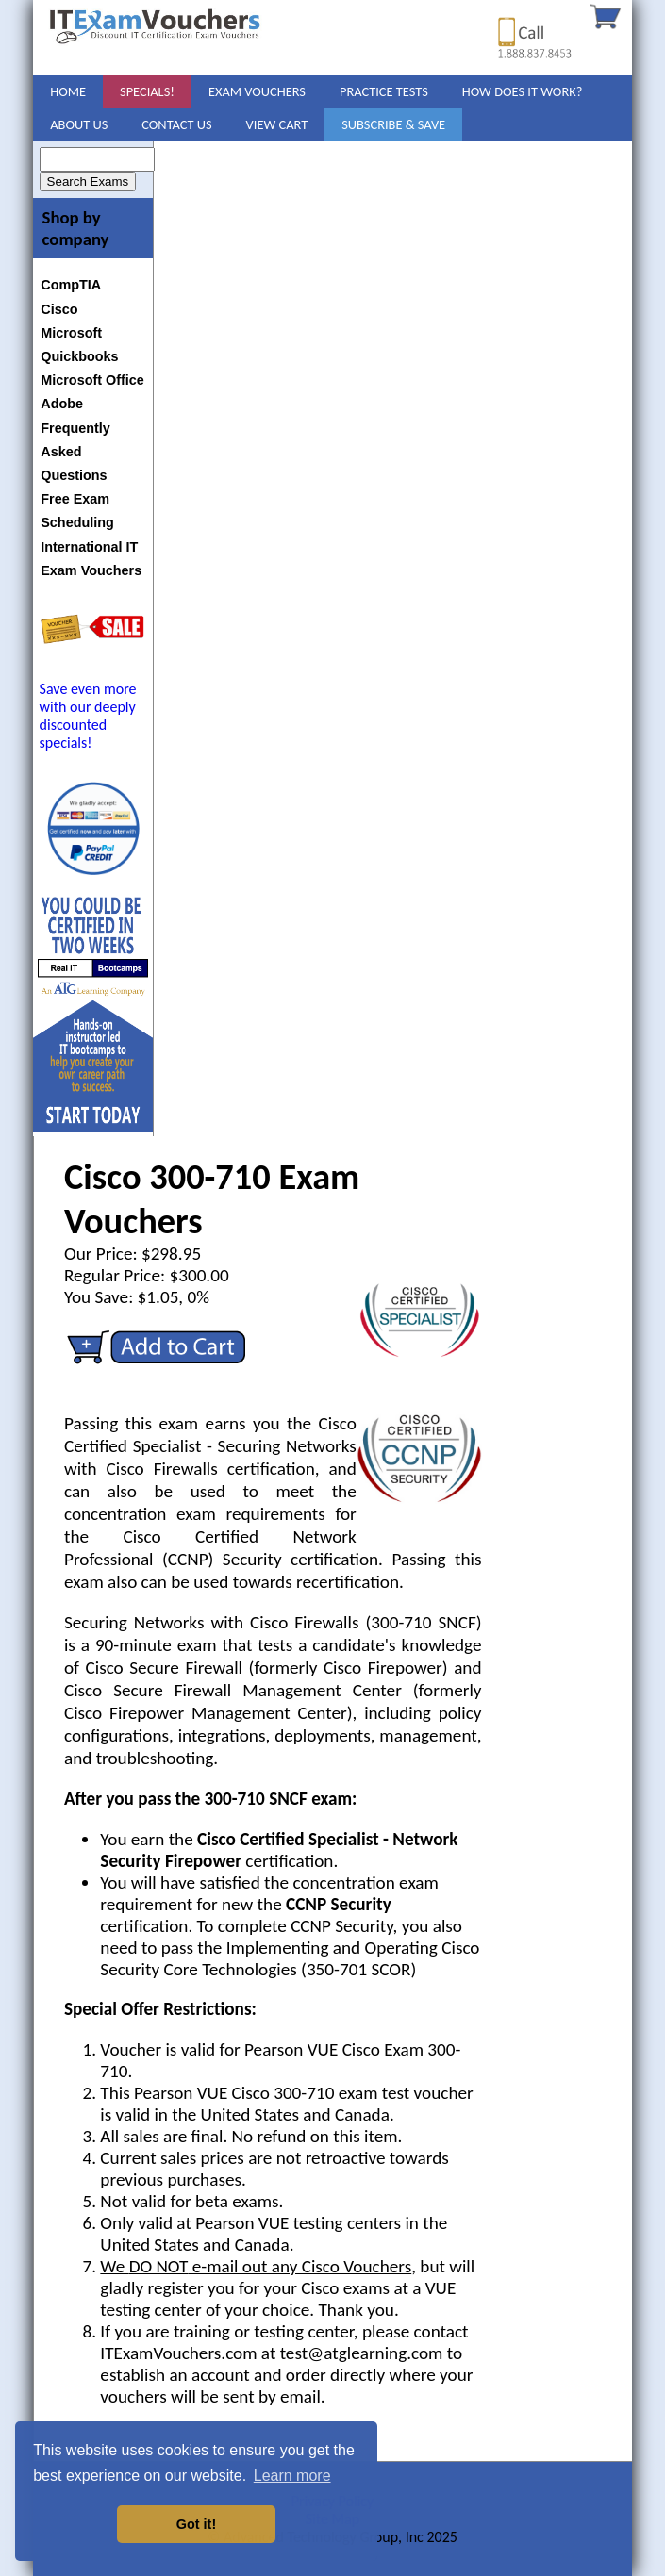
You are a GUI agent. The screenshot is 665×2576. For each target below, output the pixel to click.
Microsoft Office (92, 380)
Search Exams (88, 181)
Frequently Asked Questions (75, 452)
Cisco (59, 309)
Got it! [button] (196, 2524)
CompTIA (71, 284)
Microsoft (71, 332)
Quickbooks (79, 356)
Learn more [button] (292, 2476)
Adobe (62, 403)
